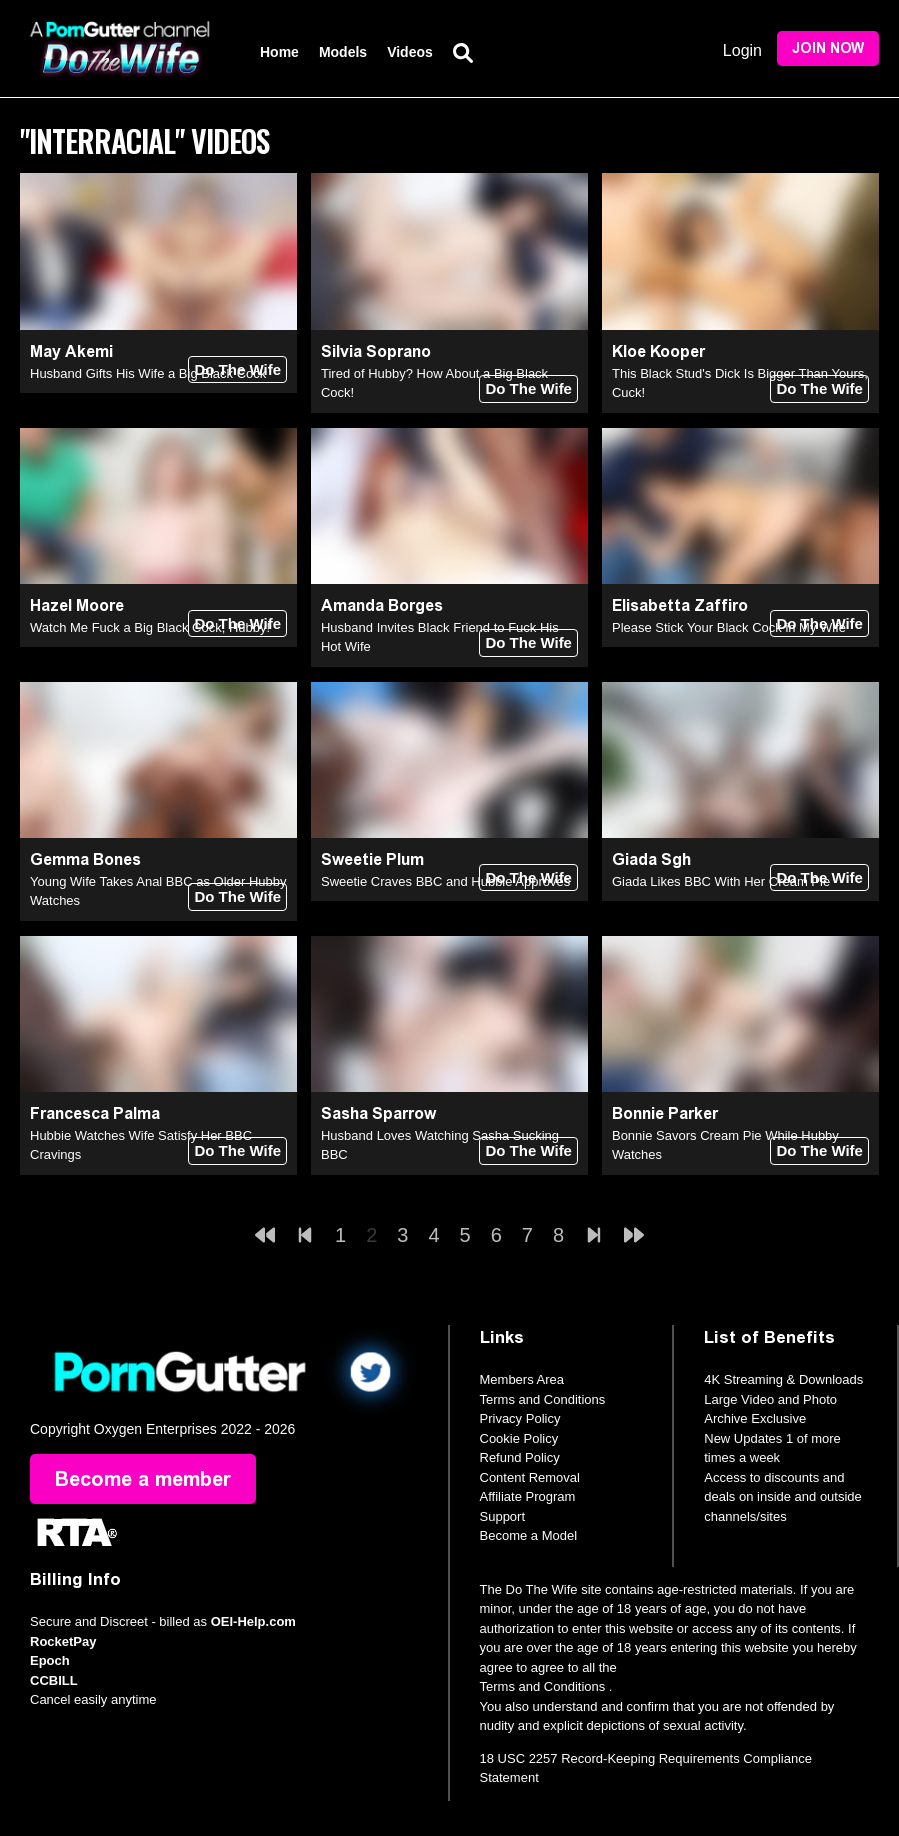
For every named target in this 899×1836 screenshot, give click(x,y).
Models (343, 52)
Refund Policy (520, 1457)
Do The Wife (237, 369)
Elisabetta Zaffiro (680, 605)
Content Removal (530, 1477)
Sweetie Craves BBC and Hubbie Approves (445, 881)
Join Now (828, 48)
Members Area (522, 1379)
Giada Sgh (651, 859)
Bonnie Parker (665, 1113)
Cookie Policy (519, 1438)
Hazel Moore (77, 605)
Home (279, 52)
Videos (410, 52)
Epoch (50, 1660)
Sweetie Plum (372, 859)
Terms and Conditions (543, 1399)
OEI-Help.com (253, 1621)
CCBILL (54, 1680)
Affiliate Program (528, 1496)
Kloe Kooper (658, 351)
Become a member (143, 1479)
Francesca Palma (95, 1113)
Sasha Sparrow (378, 1113)
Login (742, 50)
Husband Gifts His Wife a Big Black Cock (148, 373)
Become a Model (529, 1535)
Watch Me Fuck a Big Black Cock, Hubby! (150, 627)
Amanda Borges (382, 605)
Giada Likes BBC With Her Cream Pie (721, 881)
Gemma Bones (85, 859)
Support (503, 1516)
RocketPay (63, 1641)
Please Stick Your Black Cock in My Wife (729, 627)
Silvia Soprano (376, 351)
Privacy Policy (520, 1418)
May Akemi (71, 351)
